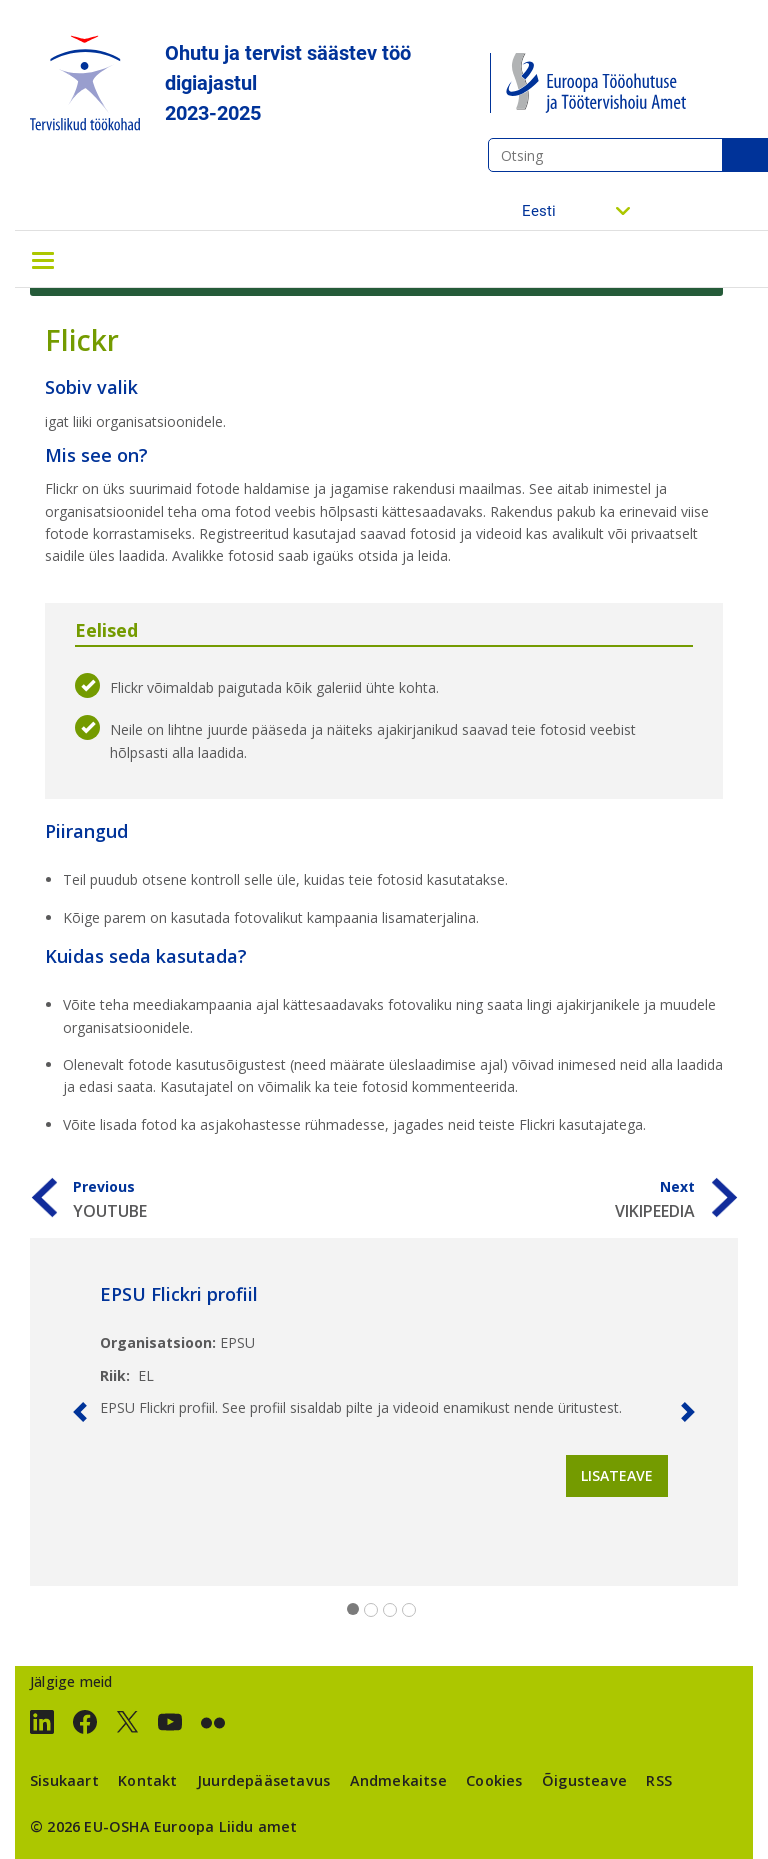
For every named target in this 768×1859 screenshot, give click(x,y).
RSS (659, 1780)
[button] (80, 1412)
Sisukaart (64, 1780)
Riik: (115, 1375)
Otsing (745, 155)
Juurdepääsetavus (263, 1780)
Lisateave (617, 1475)
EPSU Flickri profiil (179, 1294)
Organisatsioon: (158, 1342)
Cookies (494, 1780)
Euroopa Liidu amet (226, 1826)
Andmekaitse (398, 1780)
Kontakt (147, 1780)
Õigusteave (584, 1780)
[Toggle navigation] (43, 259)
